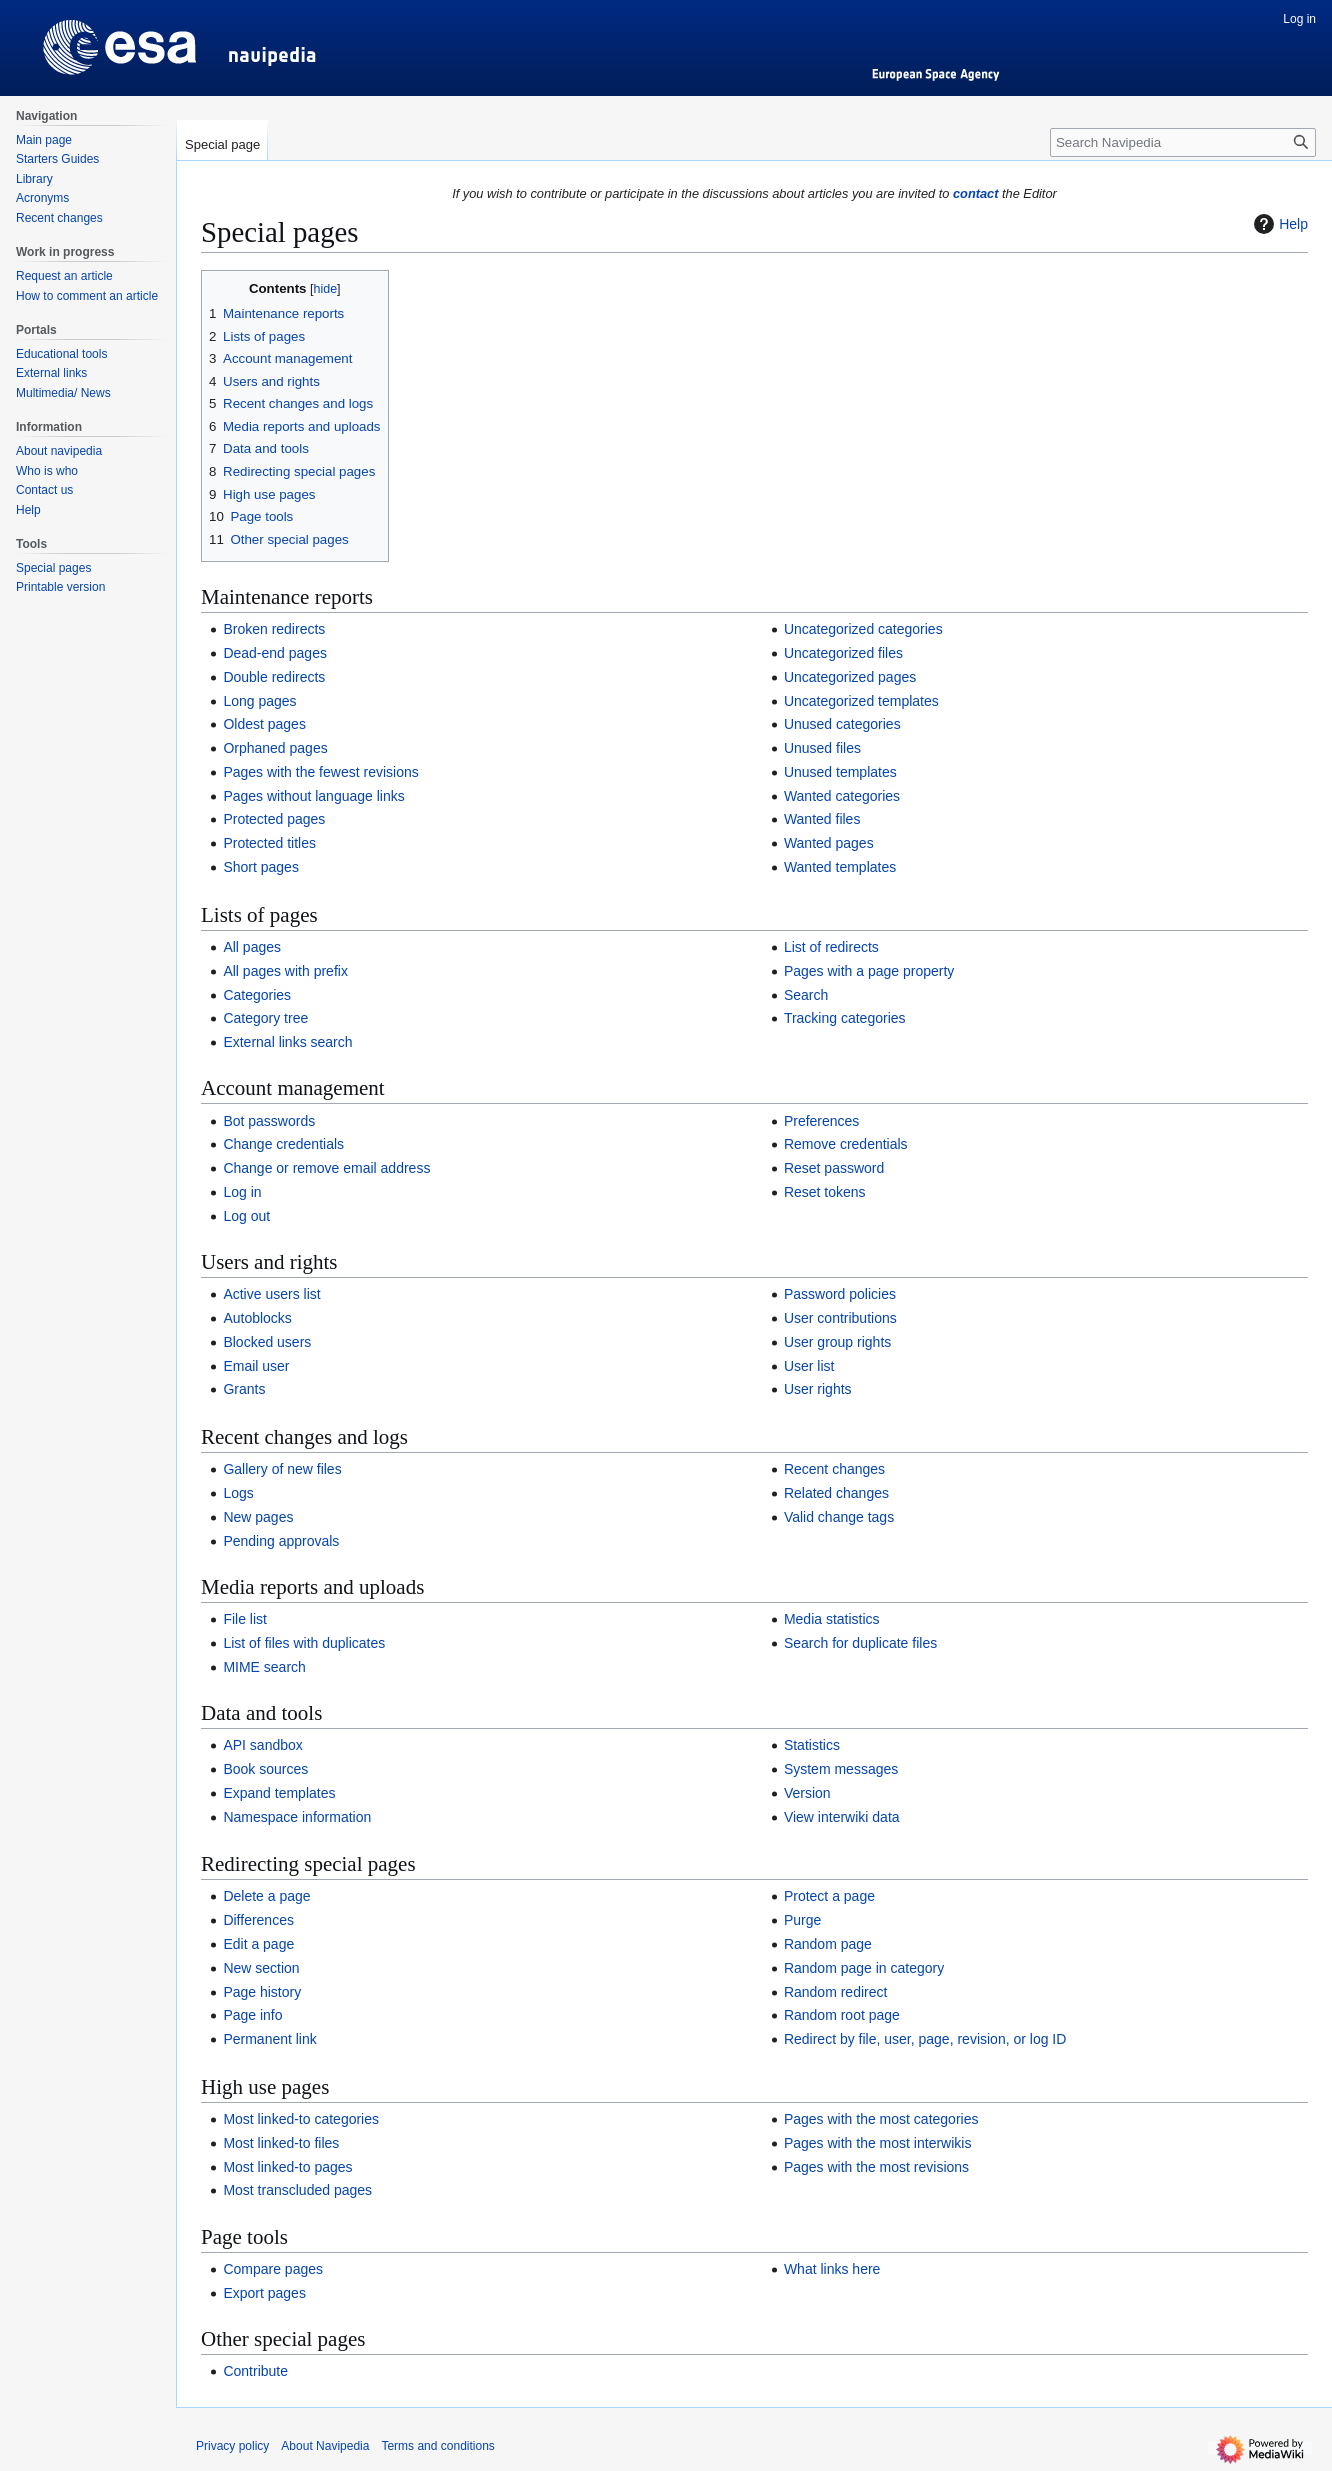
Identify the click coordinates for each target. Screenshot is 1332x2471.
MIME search (264, 1667)
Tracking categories (845, 1018)
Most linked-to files (281, 2143)
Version (807, 1793)
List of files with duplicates (304, 1643)
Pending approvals (281, 1541)
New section (261, 1968)
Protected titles (269, 843)
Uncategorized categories (863, 629)
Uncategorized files (843, 653)
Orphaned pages (275, 748)
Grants (244, 1389)
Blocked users (267, 1342)
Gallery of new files (282, 1469)
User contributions (840, 1318)
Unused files (822, 748)
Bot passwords (269, 1121)
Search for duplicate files (860, 1643)
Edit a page (258, 1944)
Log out (246, 1216)
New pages (258, 1517)
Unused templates (840, 772)
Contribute (255, 2371)
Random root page (842, 2015)
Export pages (264, 2293)
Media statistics (832, 1619)
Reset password (834, 1168)
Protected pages (274, 819)
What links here (832, 2269)
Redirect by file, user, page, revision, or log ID (925, 2039)
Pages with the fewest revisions (320, 772)
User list (809, 1366)
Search (806, 995)
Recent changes (834, 1469)
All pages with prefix (285, 971)
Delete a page (266, 1896)
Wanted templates (840, 867)
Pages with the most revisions (876, 2167)
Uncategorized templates (861, 701)
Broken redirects (274, 629)
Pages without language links (313, 796)
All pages (252, 947)
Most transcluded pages (297, 2190)
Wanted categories (842, 796)
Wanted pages (829, 843)
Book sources (265, 1769)
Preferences (821, 1121)
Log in (242, 1192)
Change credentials (283, 1144)
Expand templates (279, 1793)
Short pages (261, 867)
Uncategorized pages (850, 677)
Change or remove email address (326, 1168)
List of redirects (831, 947)
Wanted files (822, 819)
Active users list (271, 1294)
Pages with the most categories (881, 2119)
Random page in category (864, 1968)
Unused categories (842, 724)
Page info (252, 2015)
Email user (256, 1366)
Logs (238, 1493)
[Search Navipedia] (1183, 142)
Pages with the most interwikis (878, 2143)
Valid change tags (839, 1517)
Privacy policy (232, 2446)
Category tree (265, 1018)
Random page (828, 1944)
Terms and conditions (437, 2446)
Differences (258, 1920)
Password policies (840, 1294)
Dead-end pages (275, 653)
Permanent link (269, 2039)
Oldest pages (264, 724)
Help (1278, 224)
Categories (257, 995)
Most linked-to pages (287, 2167)
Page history (262, 1992)
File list (245, 1619)
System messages (841, 1769)
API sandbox (262, 1745)
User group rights (837, 1342)
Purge (802, 1920)
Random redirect (836, 1992)
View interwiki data (842, 1817)
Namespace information (297, 1817)
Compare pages (273, 2269)
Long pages (259, 701)
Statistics (812, 1745)
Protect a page (829, 1896)
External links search (287, 1042)
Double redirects (274, 677)
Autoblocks (257, 1318)
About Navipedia (325, 2446)
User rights (818, 1389)
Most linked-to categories (301, 2119)
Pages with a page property (869, 971)
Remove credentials (846, 1144)
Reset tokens (825, 1192)
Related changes (836, 1493)
